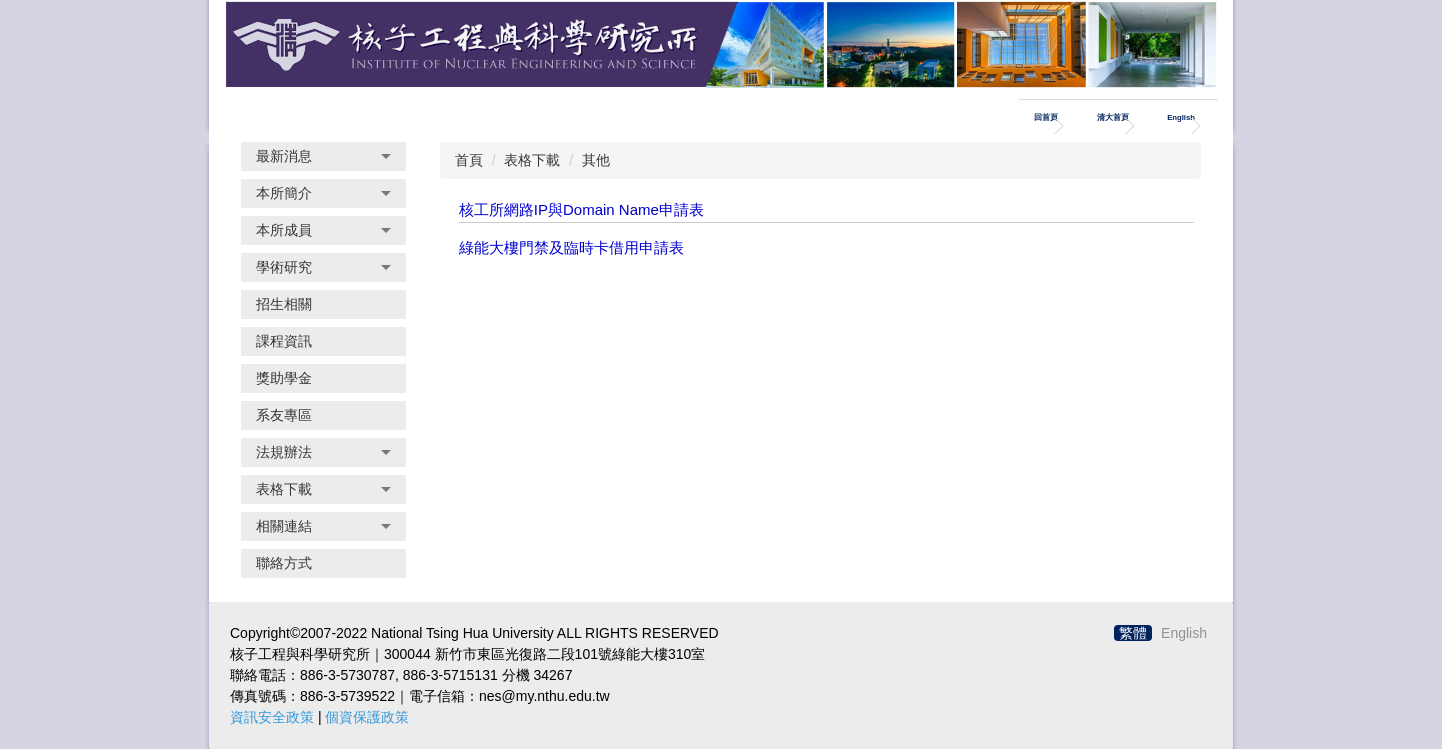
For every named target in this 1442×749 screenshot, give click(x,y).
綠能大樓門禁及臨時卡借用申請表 (571, 247)
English (1181, 117)
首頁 (469, 160)
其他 (596, 160)
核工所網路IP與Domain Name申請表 (581, 209)
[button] (323, 156)
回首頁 (1046, 117)
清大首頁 (1113, 117)
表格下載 (532, 160)
